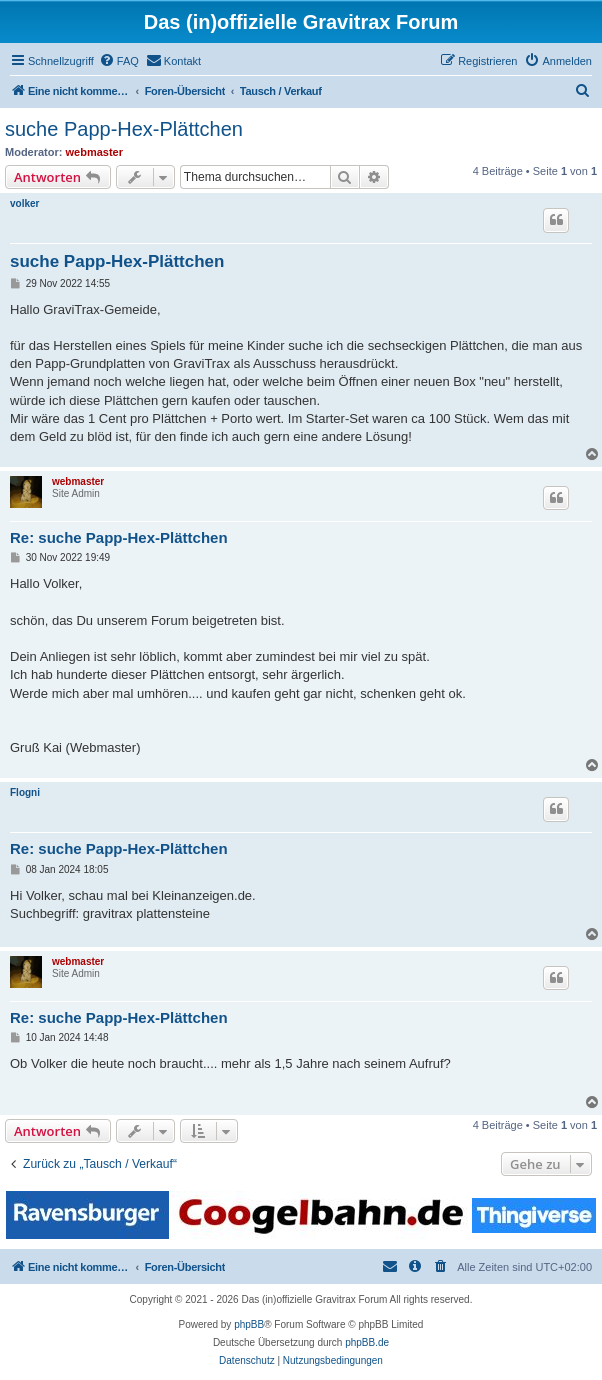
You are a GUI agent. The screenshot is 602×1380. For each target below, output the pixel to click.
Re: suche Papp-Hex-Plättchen (119, 537)
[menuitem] (119, 61)
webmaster (94, 152)
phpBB (249, 1324)
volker (24, 203)
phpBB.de (367, 1342)
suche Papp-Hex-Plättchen (124, 129)
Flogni (25, 792)
